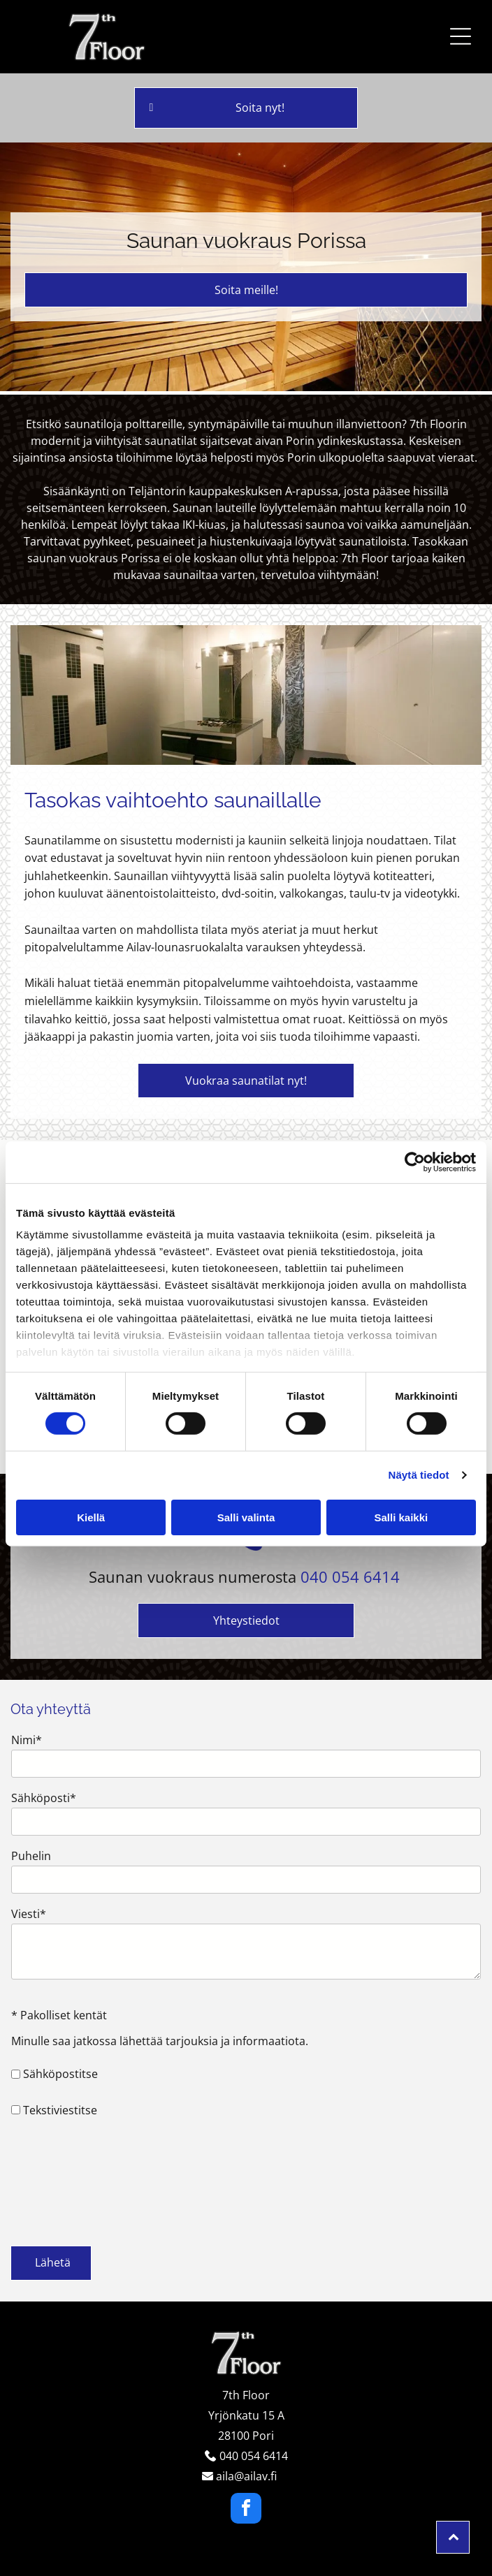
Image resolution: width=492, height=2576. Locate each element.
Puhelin (31, 1856)
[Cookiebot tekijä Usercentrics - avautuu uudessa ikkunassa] (415, 1161)
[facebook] (246, 2510)
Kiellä (91, 1517)
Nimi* (26, 1740)
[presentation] (68, 2180)
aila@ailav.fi (246, 2476)
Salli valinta (246, 1517)
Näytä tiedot (419, 1475)
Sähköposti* (43, 1798)
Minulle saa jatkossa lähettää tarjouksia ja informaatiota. (159, 2041)
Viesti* (28, 1914)
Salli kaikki (401, 1517)
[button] (460, 36)
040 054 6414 (350, 1576)
